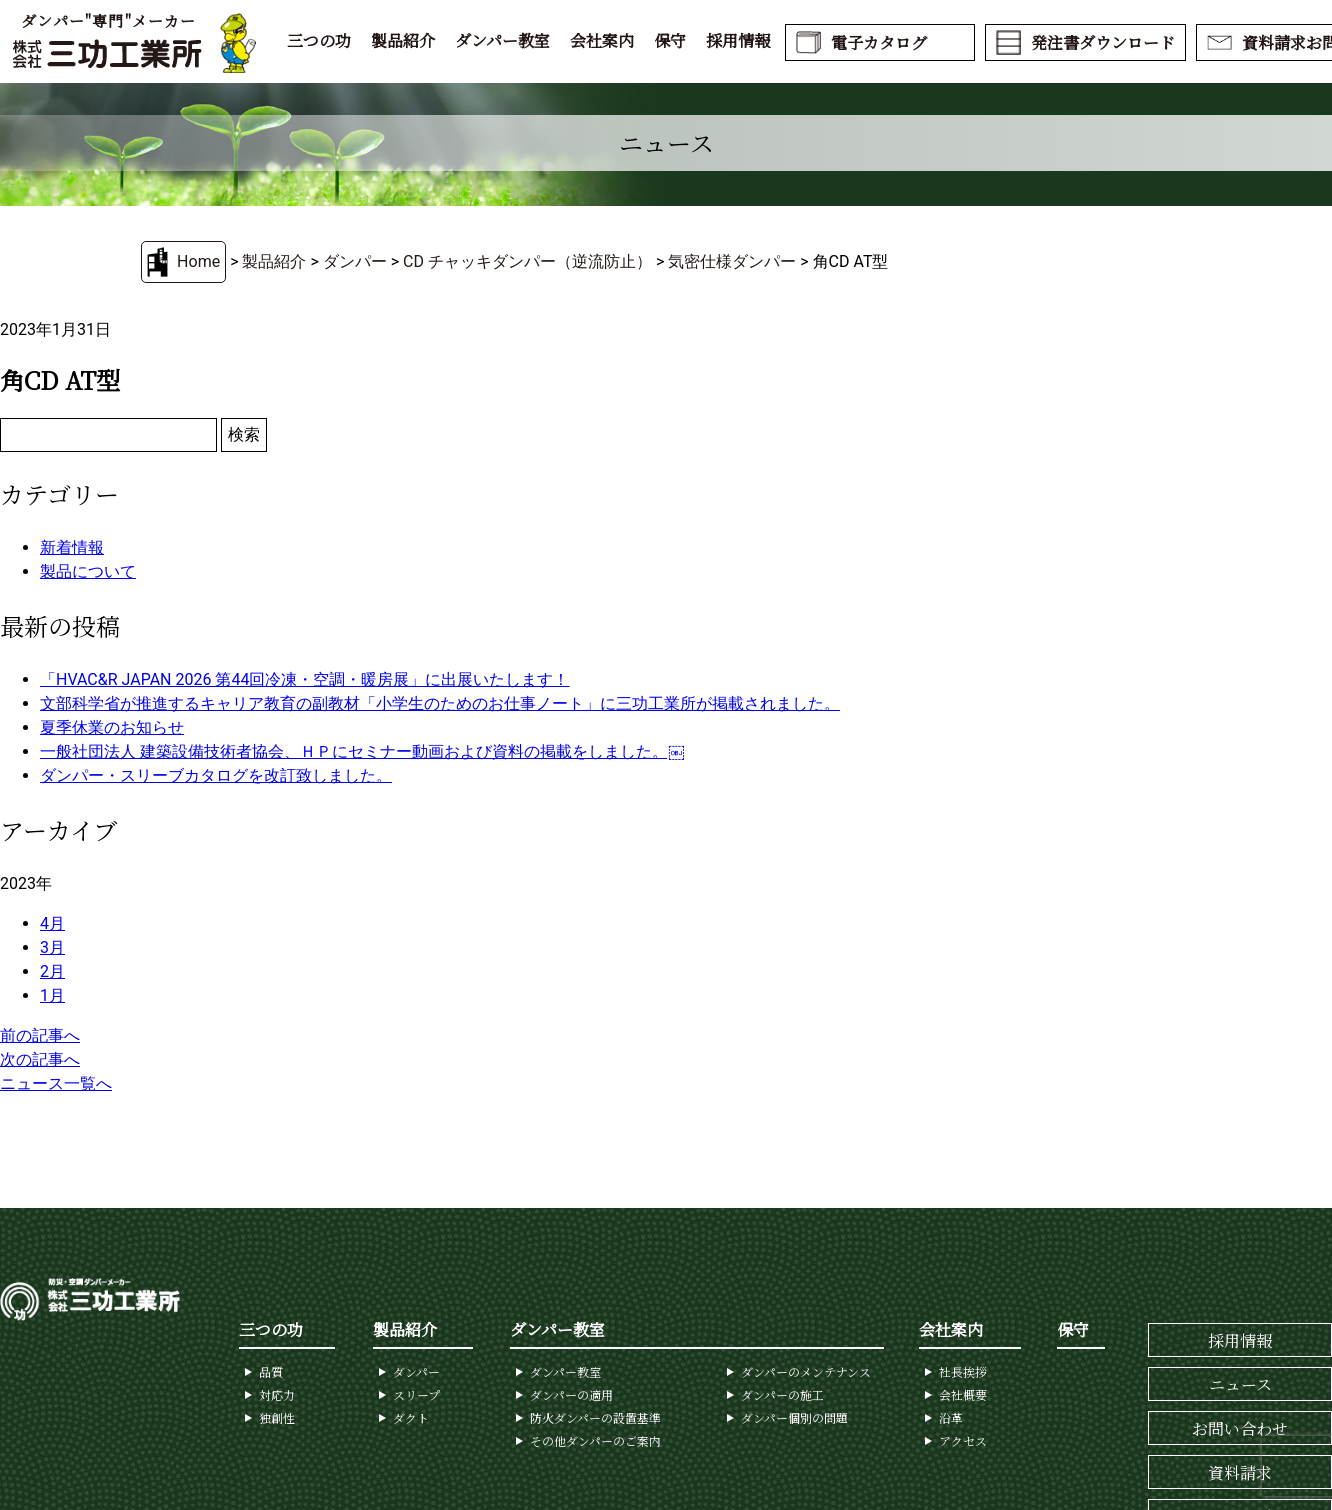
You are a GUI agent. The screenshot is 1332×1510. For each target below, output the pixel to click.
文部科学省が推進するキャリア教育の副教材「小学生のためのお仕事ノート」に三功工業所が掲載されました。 (440, 703)
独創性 (277, 1417)
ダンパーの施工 (782, 1394)
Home (198, 261)
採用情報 (738, 40)
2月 (52, 971)
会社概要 (963, 1394)
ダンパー (355, 261)
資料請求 (1240, 1472)
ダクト (411, 1417)
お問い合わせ (1240, 1428)
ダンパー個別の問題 (794, 1417)
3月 (52, 947)
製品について (88, 571)
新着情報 (72, 547)
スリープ (416, 1394)
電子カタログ (879, 42)
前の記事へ (40, 1035)
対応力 (277, 1394)
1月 (52, 995)
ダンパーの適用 (571, 1394)
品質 (271, 1371)
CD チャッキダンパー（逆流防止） (527, 261)
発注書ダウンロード (1103, 42)
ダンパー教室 (502, 40)
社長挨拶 (963, 1371)
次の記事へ (40, 1059)
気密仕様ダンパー (732, 261)
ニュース (1240, 1384)
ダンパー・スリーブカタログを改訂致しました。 (216, 775)
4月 (52, 923)
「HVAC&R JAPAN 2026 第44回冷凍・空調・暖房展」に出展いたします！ (304, 679)
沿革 (951, 1417)
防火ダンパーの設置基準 (595, 1417)
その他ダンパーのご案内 (595, 1440)
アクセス (963, 1440)
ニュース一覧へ (56, 1083)
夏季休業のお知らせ (112, 727)
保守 (670, 40)
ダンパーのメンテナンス (806, 1371)
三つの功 (319, 40)
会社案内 (602, 40)
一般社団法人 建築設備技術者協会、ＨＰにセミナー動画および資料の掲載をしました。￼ (362, 751)
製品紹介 (403, 40)
